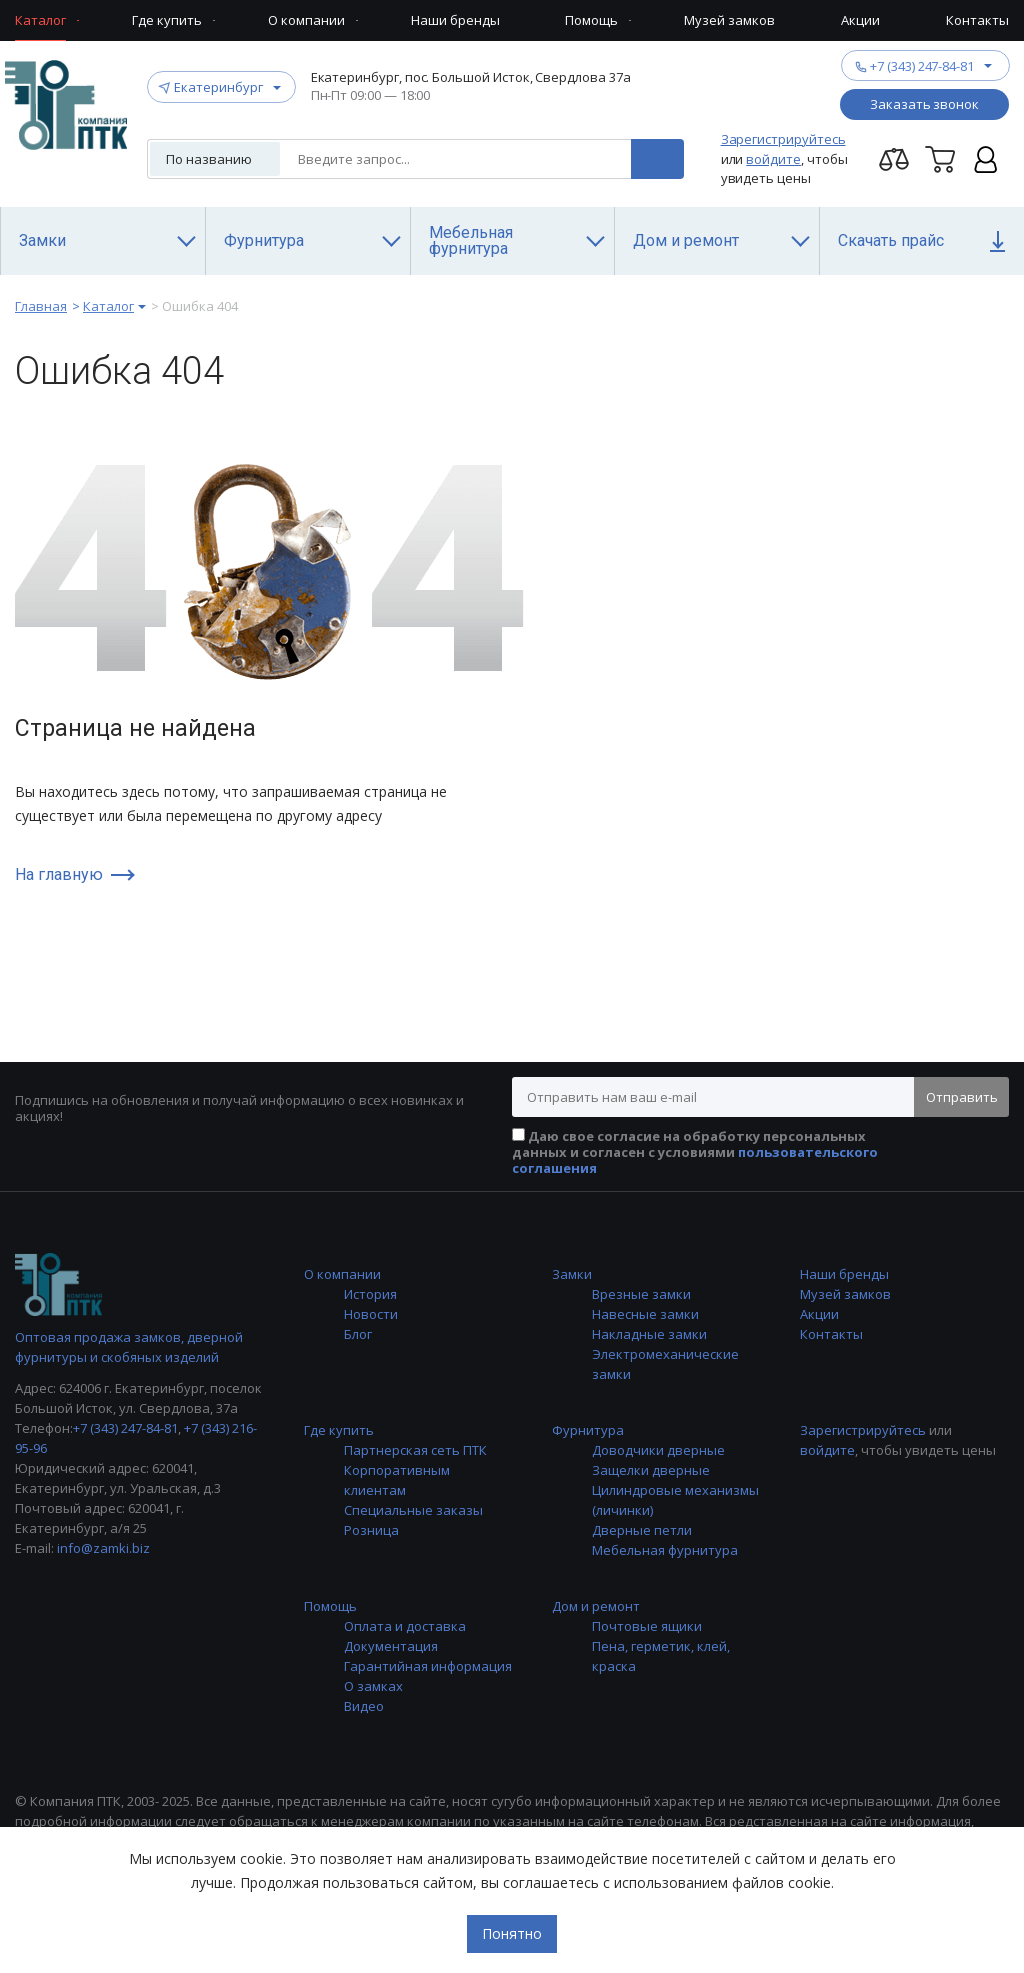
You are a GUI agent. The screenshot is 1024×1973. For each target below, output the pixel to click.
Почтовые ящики (647, 1626)
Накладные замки (649, 1334)
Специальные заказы (413, 1510)
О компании (342, 1274)
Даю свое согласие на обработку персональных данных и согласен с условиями (695, 1152)
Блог (358, 1334)
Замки (572, 1274)
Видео (364, 1706)
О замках (373, 1686)
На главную (59, 875)
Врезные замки (641, 1294)
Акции (819, 1314)
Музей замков (845, 1294)
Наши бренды (844, 1274)
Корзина (940, 159)
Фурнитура (588, 1430)
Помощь (330, 1606)
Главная (41, 306)
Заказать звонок (924, 104)
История (370, 1294)
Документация (391, 1646)
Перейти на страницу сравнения (894, 159)
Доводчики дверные (658, 1450)
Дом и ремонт (596, 1606)
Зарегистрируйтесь (783, 139)
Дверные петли (642, 1530)
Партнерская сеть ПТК (415, 1450)
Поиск (657, 159)
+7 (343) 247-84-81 (922, 65)
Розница (371, 1530)
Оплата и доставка (405, 1626)
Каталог (108, 306)
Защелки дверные (651, 1470)
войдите (773, 159)
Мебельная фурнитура (665, 1550)
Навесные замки (645, 1314)
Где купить (339, 1430)
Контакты (831, 1334)
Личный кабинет (986, 159)
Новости (371, 1314)
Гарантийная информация (428, 1666)
